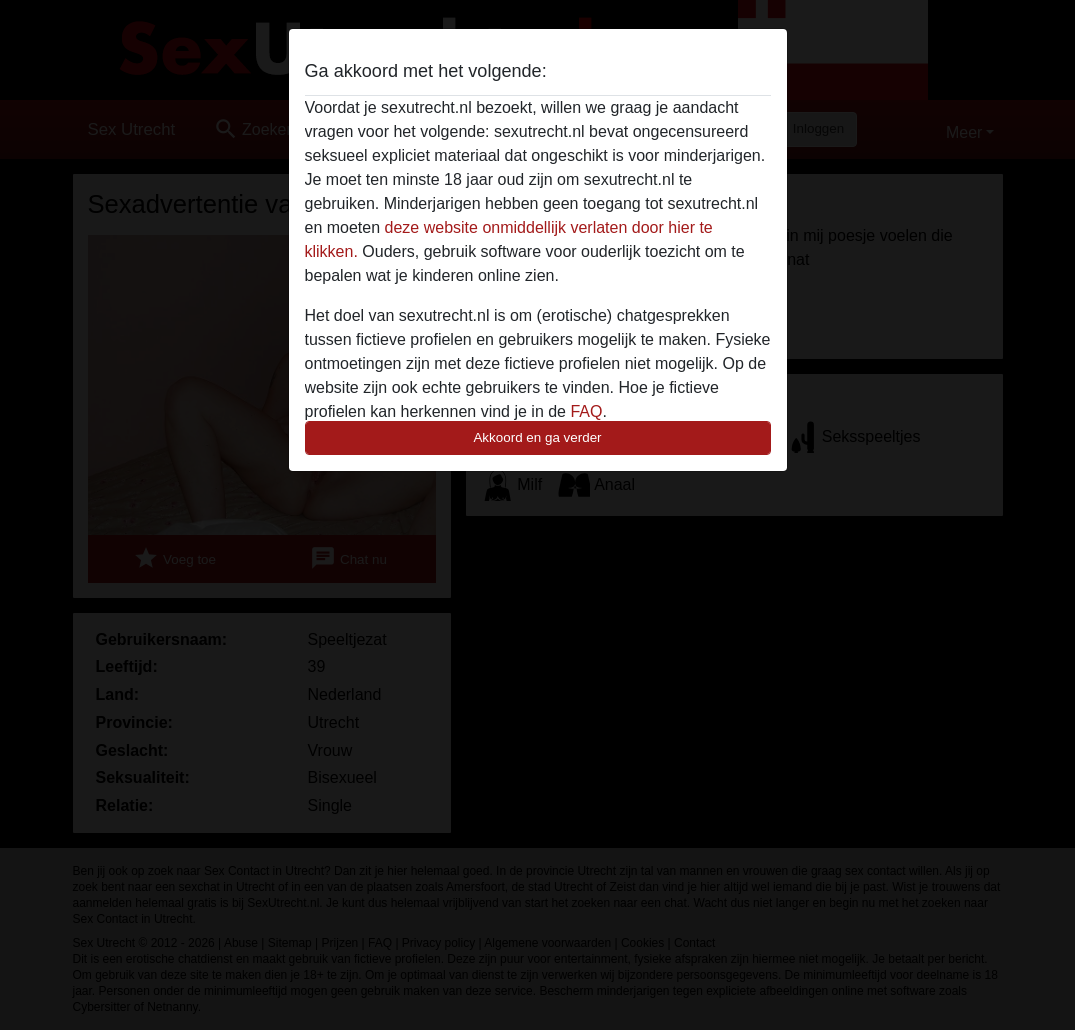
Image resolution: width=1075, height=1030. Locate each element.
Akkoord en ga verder (537, 437)
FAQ (586, 411)
